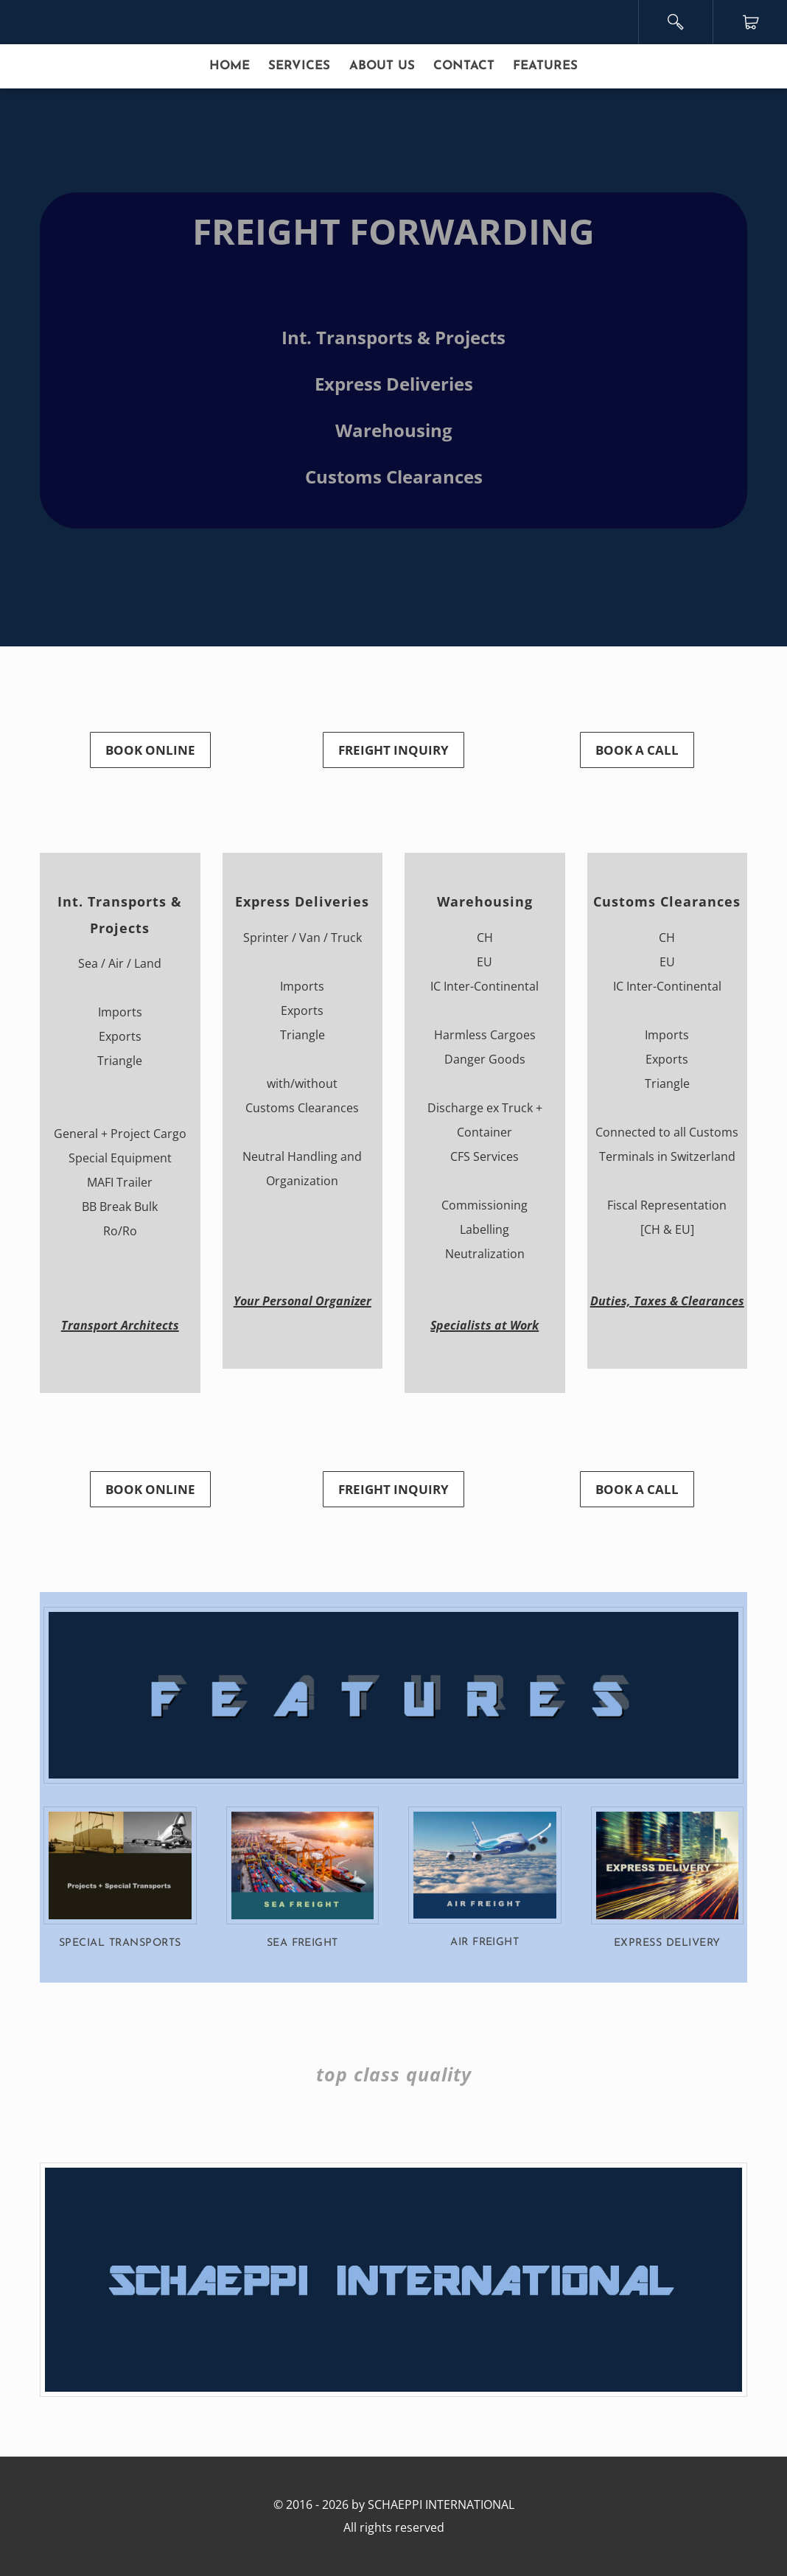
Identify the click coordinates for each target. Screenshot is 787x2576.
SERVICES (299, 66)
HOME (229, 66)
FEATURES (545, 66)
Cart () (750, 22)
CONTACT (463, 66)
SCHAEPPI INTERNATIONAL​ (441, 2504)
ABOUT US (382, 66)
